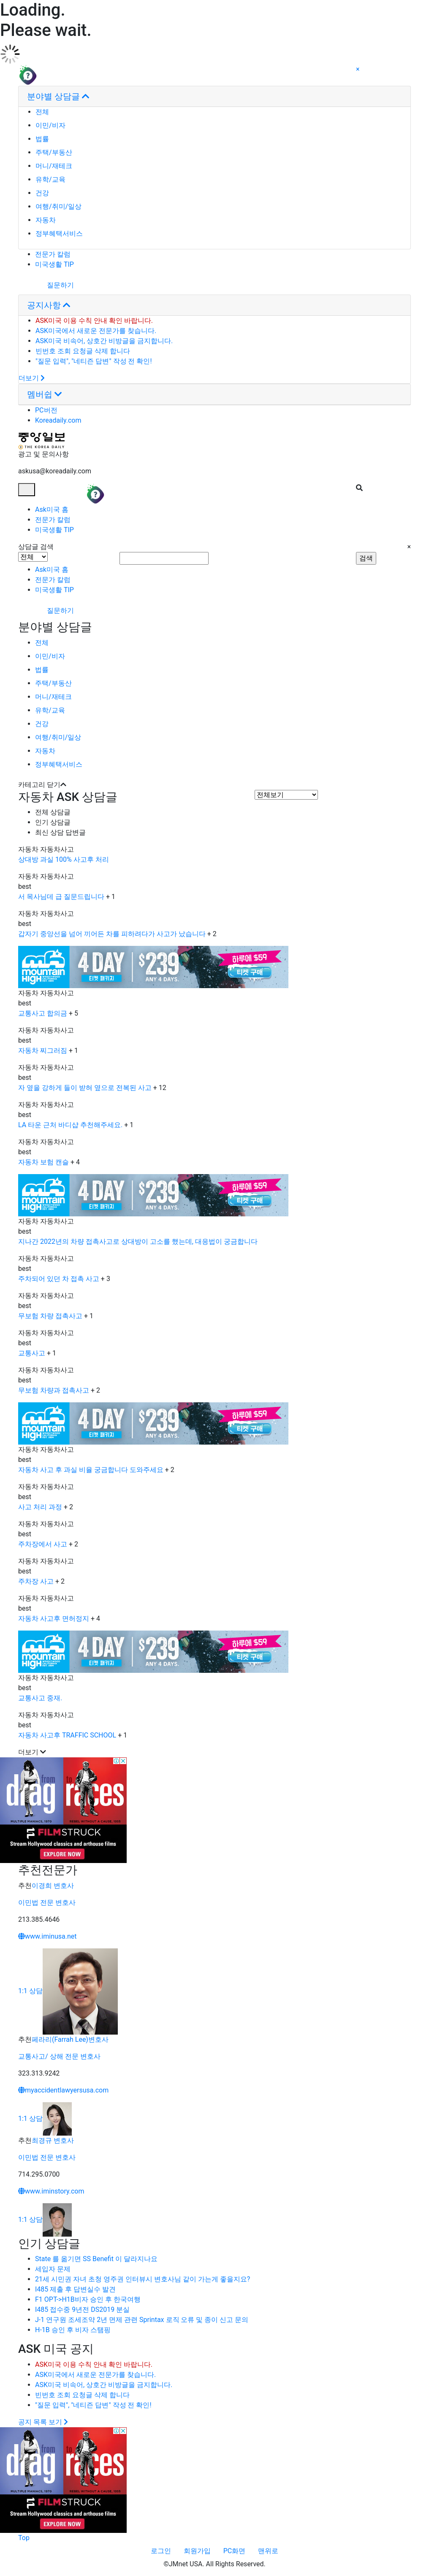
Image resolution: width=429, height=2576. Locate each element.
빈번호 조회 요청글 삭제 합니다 (82, 351)
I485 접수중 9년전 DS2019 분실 (82, 2310)
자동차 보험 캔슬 (43, 1162)
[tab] (214, 96)
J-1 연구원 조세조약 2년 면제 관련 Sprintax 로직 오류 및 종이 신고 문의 (141, 2320)
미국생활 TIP (54, 264)
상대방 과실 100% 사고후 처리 (63, 859)
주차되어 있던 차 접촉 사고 (58, 1279)
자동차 (45, 220)
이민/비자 (50, 125)
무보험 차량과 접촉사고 (53, 1390)
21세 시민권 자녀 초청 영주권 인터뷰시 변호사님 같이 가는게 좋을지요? (142, 2279)
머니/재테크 (53, 166)
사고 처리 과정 (40, 1507)
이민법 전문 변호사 (47, 1903)
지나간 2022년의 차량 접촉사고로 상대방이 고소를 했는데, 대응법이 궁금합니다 (138, 1241)
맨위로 (268, 2551)
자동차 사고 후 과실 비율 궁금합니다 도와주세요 (90, 1470)
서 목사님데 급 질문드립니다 (61, 897)
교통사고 (31, 1353)
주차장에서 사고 (42, 1544)
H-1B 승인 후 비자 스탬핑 (73, 2330)
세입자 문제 (53, 2269)
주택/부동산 (53, 152)
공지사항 (49, 305)
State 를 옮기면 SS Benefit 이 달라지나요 (96, 2259)
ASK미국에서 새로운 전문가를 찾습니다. (95, 331)
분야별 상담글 (58, 96)
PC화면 (234, 2551)
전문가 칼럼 (53, 254)
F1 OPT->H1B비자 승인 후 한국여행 (88, 2299)
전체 (42, 112)
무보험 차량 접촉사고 (50, 1316)
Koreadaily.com (58, 420)
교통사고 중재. (40, 1698)
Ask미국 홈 (51, 509)
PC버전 (46, 410)
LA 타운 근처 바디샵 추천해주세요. (70, 1125)
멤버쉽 (44, 394)
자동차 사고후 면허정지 (53, 1618)
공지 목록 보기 (43, 2422)
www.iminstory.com (51, 2191)
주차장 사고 (36, 1581)
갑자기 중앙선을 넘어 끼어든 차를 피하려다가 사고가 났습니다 (112, 934)
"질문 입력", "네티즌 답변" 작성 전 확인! (93, 361)
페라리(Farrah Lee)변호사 (70, 2039)
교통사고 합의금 (42, 1013)
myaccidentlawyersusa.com (63, 2090)
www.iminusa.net (47, 1936)
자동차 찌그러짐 (42, 1050)
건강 (42, 193)
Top (24, 2538)
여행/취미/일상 (58, 206)
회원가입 (197, 2551)
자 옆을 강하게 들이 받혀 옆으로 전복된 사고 (85, 1088)
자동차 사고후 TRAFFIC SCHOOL (67, 1735)
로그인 (161, 2551)
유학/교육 (50, 179)
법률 (42, 139)
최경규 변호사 (53, 2140)
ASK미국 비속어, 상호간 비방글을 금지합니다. (104, 341)
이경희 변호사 (53, 1886)
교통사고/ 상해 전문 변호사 (59, 2056)
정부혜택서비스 (59, 233)
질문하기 (46, 285)
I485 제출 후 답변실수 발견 (75, 2289)
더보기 (32, 378)
